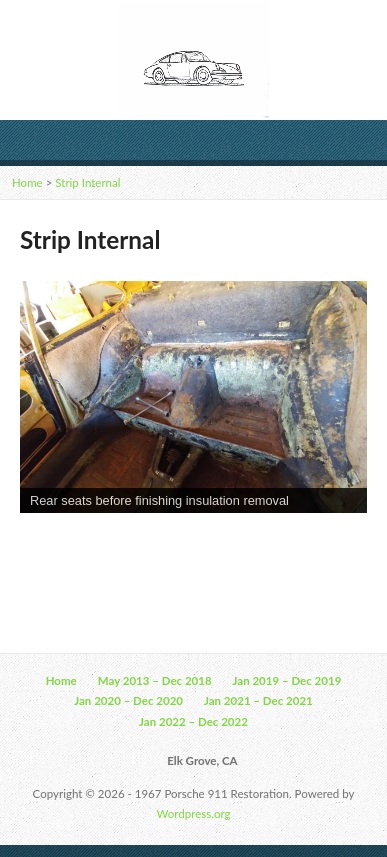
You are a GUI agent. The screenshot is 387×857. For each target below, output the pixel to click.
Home (27, 182)
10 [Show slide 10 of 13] (272, 546)
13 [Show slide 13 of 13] (350, 546)
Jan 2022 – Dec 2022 (193, 721)
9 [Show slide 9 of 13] (246, 546)
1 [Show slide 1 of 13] (38, 546)
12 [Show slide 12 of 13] (324, 546)
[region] (193, 428)
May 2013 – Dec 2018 (155, 680)
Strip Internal (87, 182)
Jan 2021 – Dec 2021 (258, 700)
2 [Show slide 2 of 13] (64, 546)
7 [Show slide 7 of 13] (194, 546)
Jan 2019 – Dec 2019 (287, 680)
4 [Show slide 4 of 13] (116, 546)
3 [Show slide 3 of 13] (90, 546)
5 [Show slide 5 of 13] (142, 546)
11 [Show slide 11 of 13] (298, 546)
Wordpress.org (194, 813)
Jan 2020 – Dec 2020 (128, 700)
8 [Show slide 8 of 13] (220, 546)
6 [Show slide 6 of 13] (168, 546)
